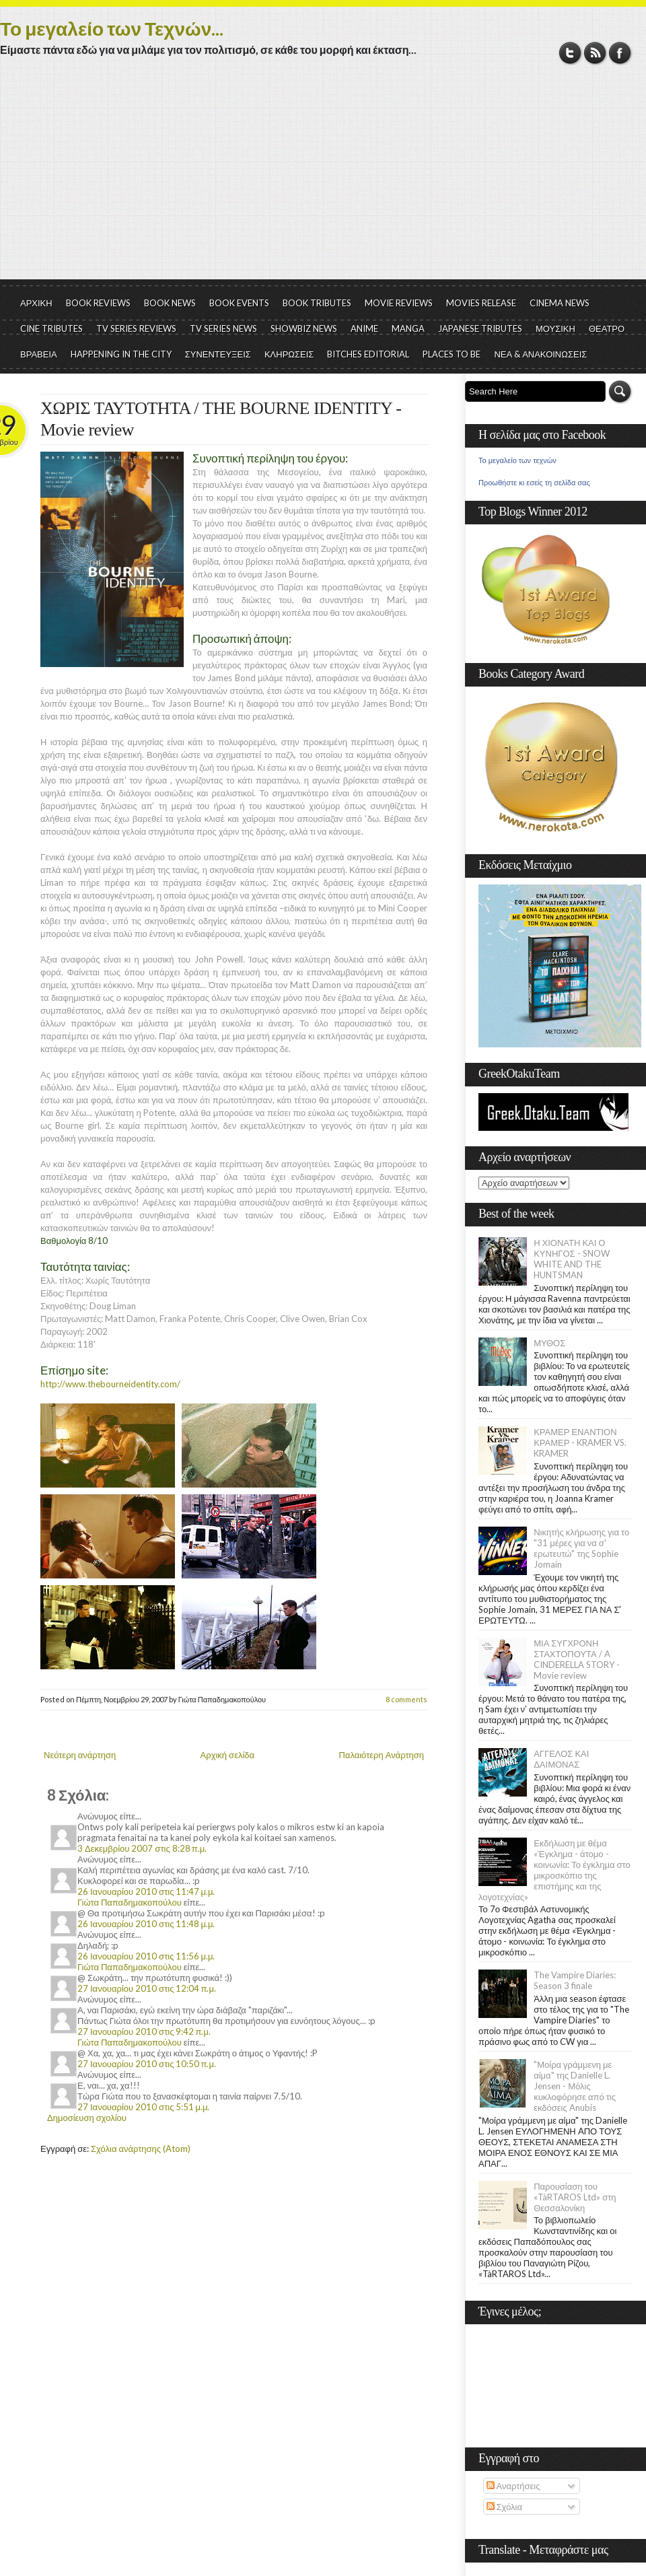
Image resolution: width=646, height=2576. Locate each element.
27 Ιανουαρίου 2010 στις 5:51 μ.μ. (143, 2106)
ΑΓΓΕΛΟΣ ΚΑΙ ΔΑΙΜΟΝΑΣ (561, 1759)
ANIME (364, 328)
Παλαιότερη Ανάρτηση (382, 1754)
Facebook (620, 52)
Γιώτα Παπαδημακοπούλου (129, 1902)
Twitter (570, 52)
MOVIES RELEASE (481, 303)
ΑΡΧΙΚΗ (36, 303)
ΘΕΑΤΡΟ (606, 328)
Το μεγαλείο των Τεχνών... (111, 28)
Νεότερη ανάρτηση (80, 1754)
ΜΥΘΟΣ (549, 1342)
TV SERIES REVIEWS (136, 328)
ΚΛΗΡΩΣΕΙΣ (289, 354)
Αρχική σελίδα (227, 1754)
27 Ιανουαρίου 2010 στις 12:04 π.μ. (146, 1988)
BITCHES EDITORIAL (368, 354)
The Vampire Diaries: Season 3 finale (575, 1980)
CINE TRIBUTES (51, 328)
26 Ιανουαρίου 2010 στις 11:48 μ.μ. (146, 1923)
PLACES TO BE (451, 354)
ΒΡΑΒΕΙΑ (38, 354)
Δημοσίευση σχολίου (87, 2117)
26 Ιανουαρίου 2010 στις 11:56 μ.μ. (146, 1956)
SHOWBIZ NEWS (304, 328)
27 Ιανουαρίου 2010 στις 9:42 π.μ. (144, 2031)
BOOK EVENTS (239, 303)
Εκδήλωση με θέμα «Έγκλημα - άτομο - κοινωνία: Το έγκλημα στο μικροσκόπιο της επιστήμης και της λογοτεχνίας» (554, 1870)
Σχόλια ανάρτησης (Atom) (140, 2148)
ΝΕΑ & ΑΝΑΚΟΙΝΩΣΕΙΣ (540, 354)
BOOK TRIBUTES (317, 303)
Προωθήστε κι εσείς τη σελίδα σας (534, 483)
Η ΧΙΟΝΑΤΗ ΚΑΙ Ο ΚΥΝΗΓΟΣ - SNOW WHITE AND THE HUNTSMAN (571, 1258)
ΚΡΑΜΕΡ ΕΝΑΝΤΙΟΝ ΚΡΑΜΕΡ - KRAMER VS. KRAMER (580, 1442)
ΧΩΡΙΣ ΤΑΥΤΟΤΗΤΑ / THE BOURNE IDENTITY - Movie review (220, 419)
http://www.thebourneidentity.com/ (110, 1384)
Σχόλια (504, 2506)
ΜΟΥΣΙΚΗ (555, 328)
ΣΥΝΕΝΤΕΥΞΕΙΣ (218, 354)
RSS (595, 52)
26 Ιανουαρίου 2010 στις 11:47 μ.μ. (146, 1891)
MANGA (408, 328)
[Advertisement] (323, 178)
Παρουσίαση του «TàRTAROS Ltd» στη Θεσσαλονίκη (575, 2197)
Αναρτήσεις (513, 2485)
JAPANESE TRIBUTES (480, 328)
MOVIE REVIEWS (399, 303)
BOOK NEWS (170, 303)
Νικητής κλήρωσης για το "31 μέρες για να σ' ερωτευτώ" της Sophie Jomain (581, 1548)
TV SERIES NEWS (223, 328)
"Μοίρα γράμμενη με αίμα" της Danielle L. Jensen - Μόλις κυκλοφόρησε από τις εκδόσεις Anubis (575, 2086)
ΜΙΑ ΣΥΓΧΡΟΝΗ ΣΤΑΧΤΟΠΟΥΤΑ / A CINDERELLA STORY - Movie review (577, 1659)
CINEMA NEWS (559, 303)
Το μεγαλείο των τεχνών (517, 460)
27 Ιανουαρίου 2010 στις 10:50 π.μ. (146, 2063)
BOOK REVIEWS (98, 303)
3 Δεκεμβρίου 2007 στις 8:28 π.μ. (142, 1848)
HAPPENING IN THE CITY (121, 354)
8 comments (406, 1699)
